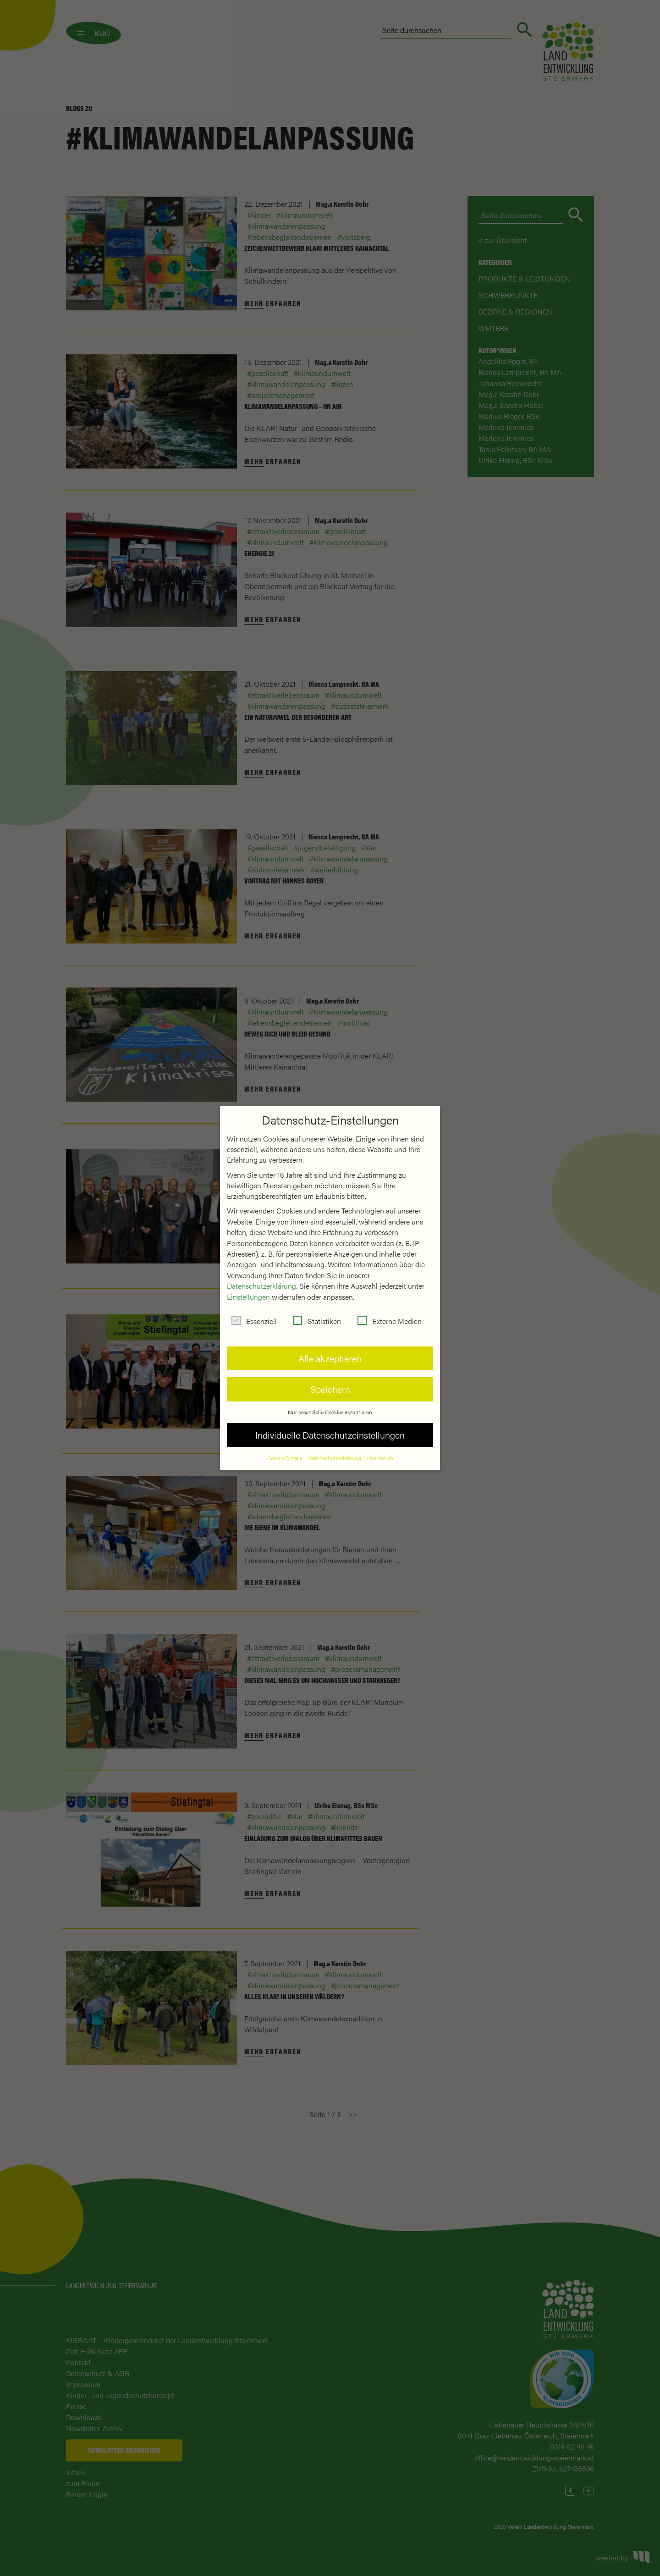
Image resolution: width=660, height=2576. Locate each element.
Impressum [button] (380, 1449)
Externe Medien (390, 1312)
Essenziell (254, 1312)
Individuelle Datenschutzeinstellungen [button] (330, 1425)
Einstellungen (248, 1287)
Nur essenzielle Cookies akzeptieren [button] (330, 1403)
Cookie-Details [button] (285, 1449)
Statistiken (317, 1312)
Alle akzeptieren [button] (330, 1349)
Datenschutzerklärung (261, 1277)
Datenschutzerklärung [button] (335, 1449)
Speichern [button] (330, 1380)
